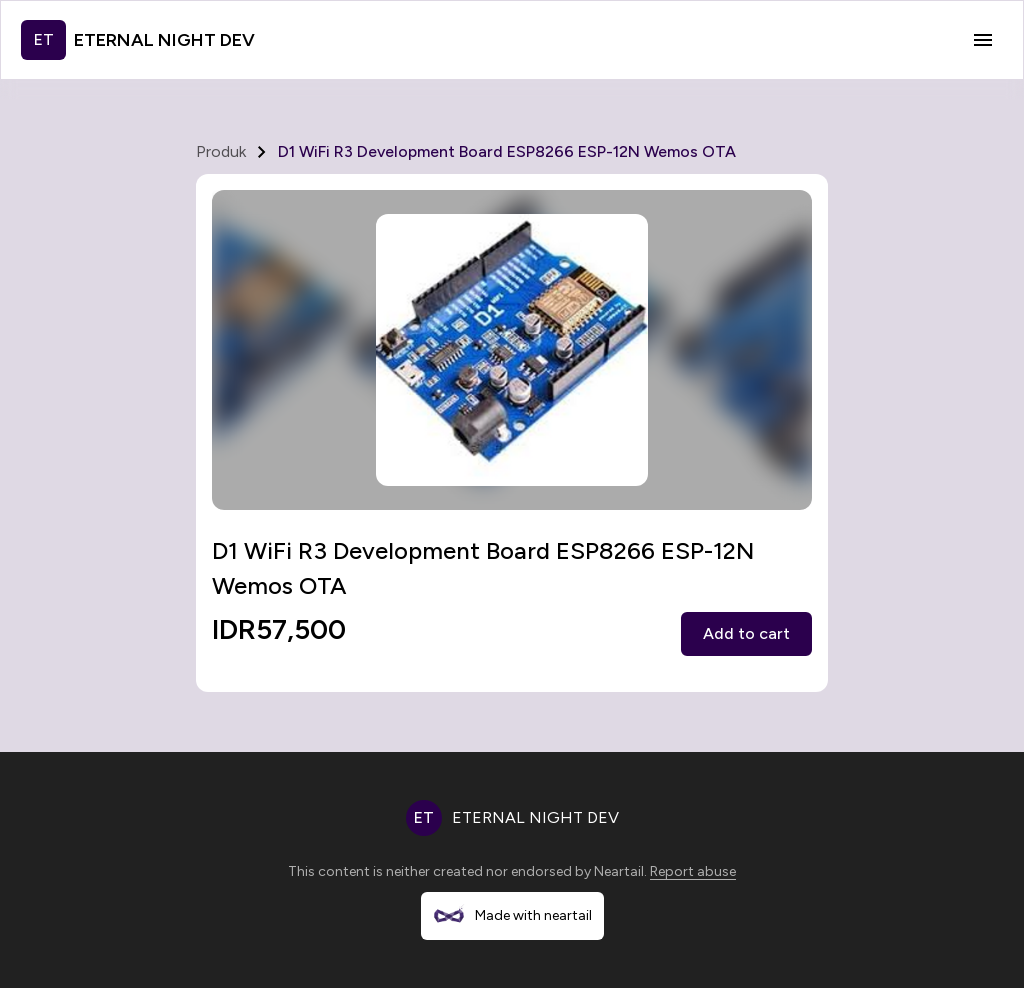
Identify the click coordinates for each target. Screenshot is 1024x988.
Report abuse (693, 871)
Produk (221, 151)
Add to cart (746, 633)
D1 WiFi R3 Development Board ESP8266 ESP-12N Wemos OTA (507, 151)
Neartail (619, 871)
